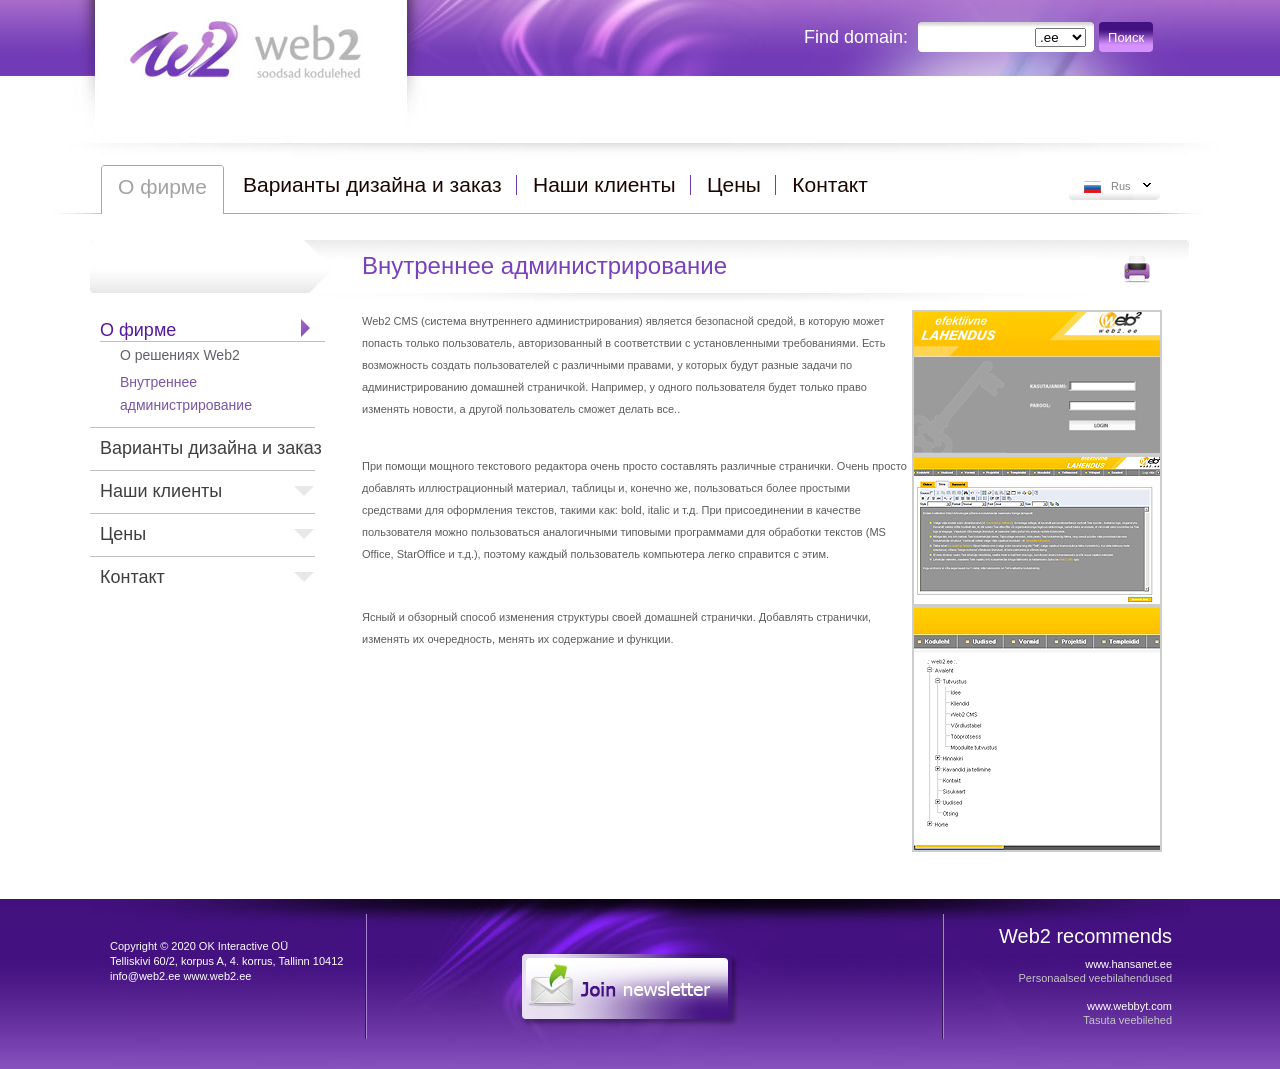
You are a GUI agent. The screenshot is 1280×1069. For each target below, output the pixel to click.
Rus (1121, 186)
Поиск (1126, 37)
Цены (123, 534)
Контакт (132, 577)
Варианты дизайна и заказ (211, 448)
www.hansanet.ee (1128, 964)
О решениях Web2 (180, 355)
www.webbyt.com (1129, 1006)
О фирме (138, 330)
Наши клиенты (161, 491)
